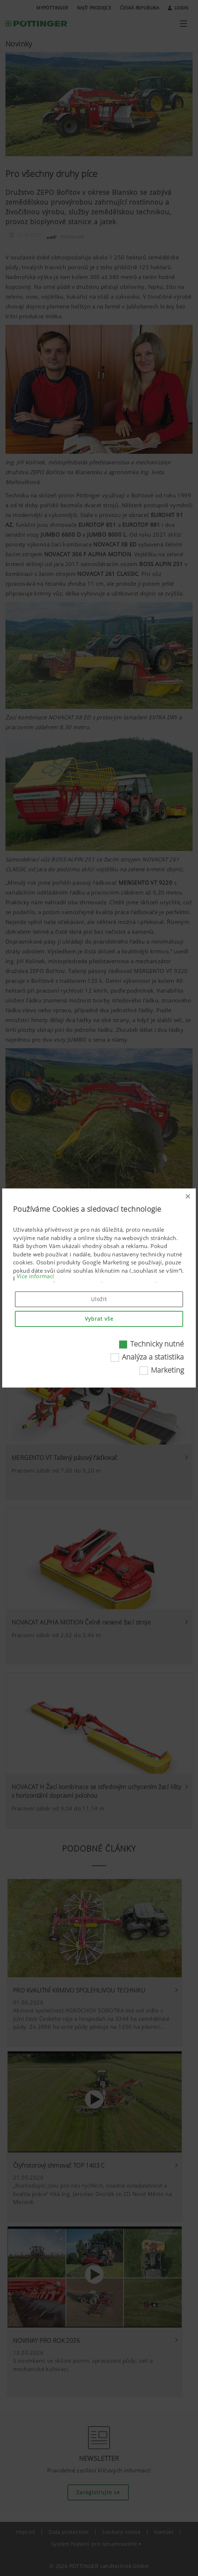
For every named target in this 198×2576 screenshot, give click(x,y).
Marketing (167, 1370)
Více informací (35, 1276)
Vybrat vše (99, 1318)
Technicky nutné (157, 1344)
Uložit (99, 1299)
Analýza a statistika (153, 1357)
